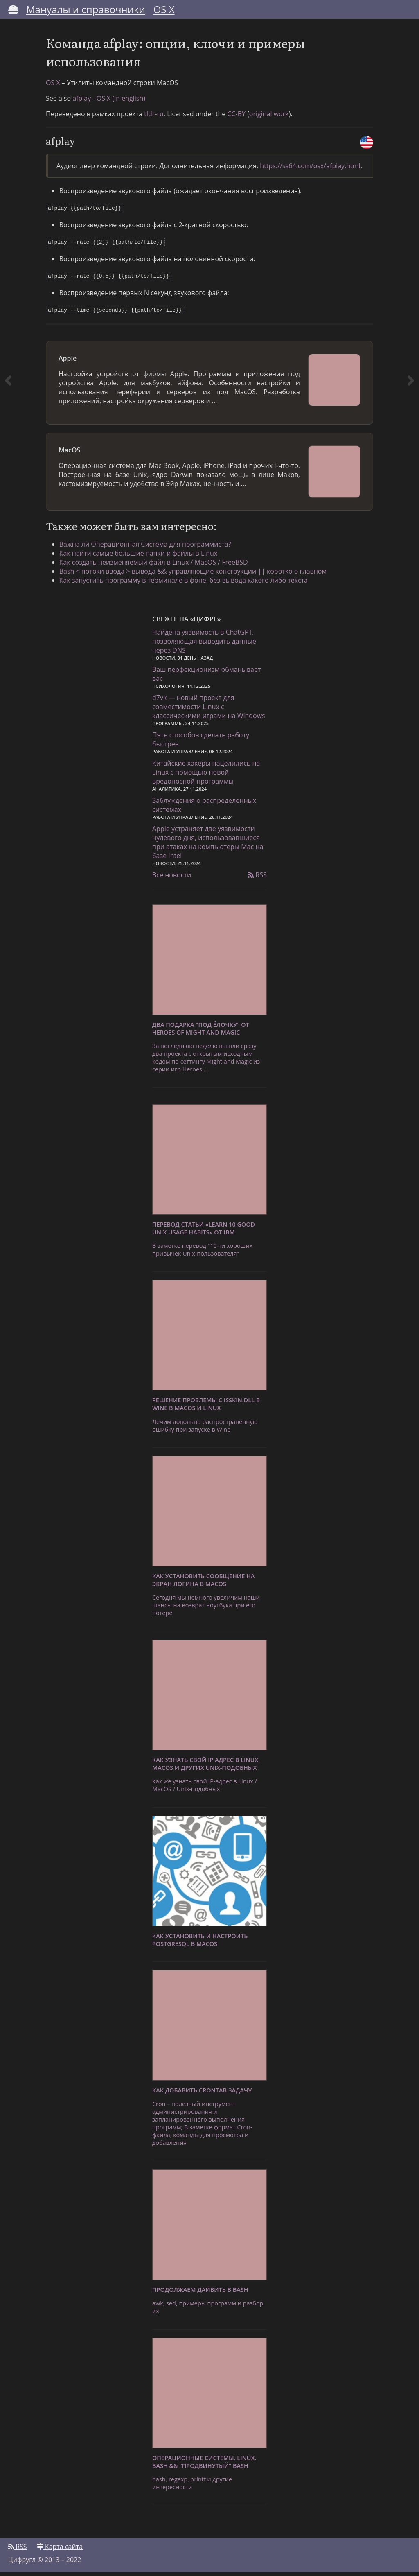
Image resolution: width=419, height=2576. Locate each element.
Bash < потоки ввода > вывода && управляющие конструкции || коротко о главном (196, 573)
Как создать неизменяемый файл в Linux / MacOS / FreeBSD (156, 564)
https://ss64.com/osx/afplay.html (310, 171)
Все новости (171, 878)
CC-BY (236, 119)
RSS (257, 878)
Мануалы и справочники (85, 9)
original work (269, 119)
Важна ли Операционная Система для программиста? (148, 546)
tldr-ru (154, 119)
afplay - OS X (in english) (108, 103)
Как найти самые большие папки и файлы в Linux (141, 555)
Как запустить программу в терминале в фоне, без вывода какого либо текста (186, 582)
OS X (164, 9)
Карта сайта (60, 2550)
